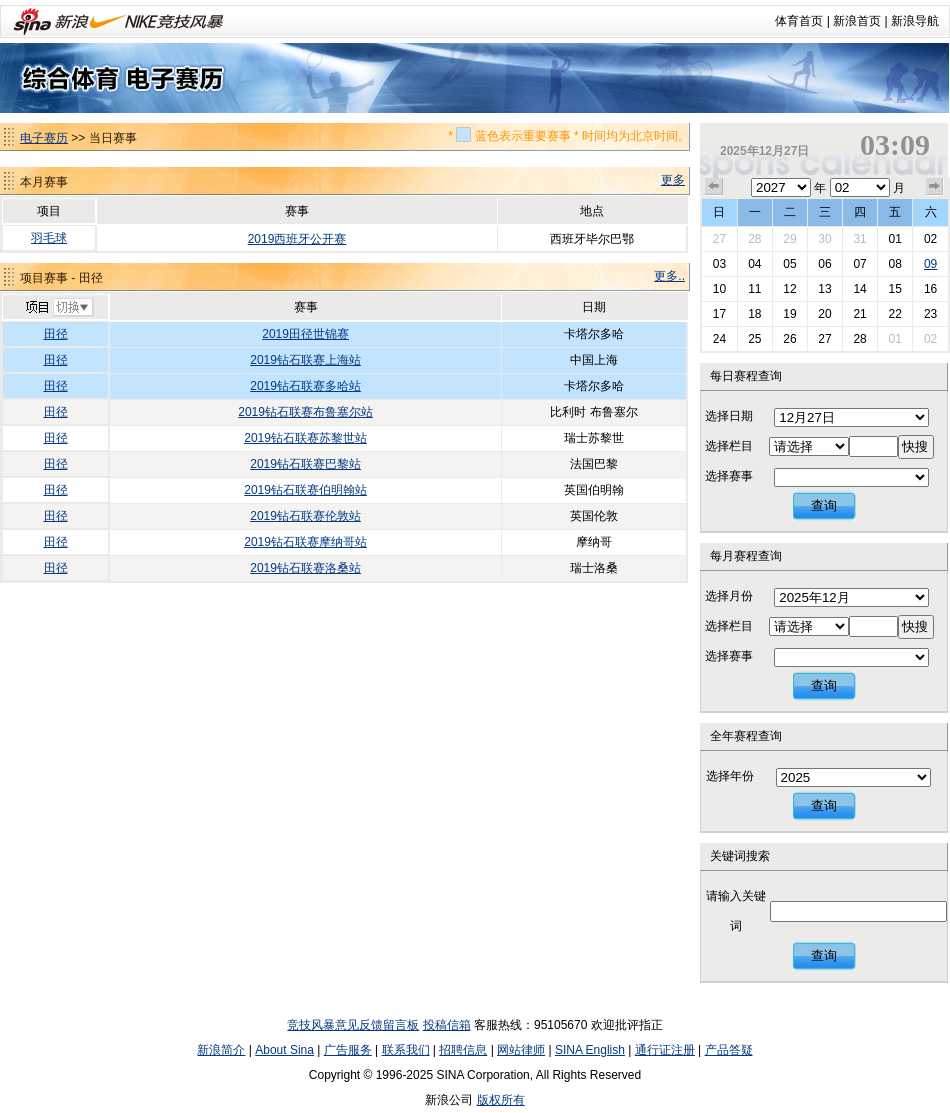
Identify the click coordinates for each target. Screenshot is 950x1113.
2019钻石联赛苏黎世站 (305, 438)
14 (859, 289)
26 (789, 339)
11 (754, 289)
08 (894, 264)
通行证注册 (665, 1050)
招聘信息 (463, 1050)
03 (719, 264)
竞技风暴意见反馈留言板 (353, 1025)
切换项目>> (58, 308)
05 (789, 264)
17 (719, 314)
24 (719, 339)
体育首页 (799, 21)
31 (859, 239)
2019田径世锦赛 (305, 334)
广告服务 (348, 1050)
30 (824, 239)
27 (719, 239)
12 (789, 289)
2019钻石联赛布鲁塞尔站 (305, 412)
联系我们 (406, 1050)
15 (894, 289)
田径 (56, 334)
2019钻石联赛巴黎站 (305, 464)
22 (894, 314)
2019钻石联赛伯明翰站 (305, 490)
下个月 (935, 187)
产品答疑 (729, 1050)
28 (754, 239)
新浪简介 (221, 1050)
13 (824, 289)
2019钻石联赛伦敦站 (305, 516)
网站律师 (521, 1050)
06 (824, 264)
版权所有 (501, 1100)
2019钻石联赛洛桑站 (305, 568)
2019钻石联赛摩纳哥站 (305, 542)
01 (894, 239)
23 (930, 314)
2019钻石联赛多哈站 (305, 386)
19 (789, 314)
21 (859, 314)
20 (824, 314)
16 (930, 289)
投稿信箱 (447, 1025)
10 (719, 289)
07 (859, 264)
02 (930, 239)
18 (754, 314)
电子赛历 (44, 138)
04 (754, 264)
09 (930, 264)
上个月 (714, 187)
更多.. (669, 276)
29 (789, 239)
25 (754, 339)
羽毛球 (49, 238)
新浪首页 (857, 21)
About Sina (284, 1050)
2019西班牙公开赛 (297, 239)
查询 (824, 505)
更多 (673, 180)
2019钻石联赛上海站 (305, 360)
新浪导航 (915, 21)
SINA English (590, 1050)
